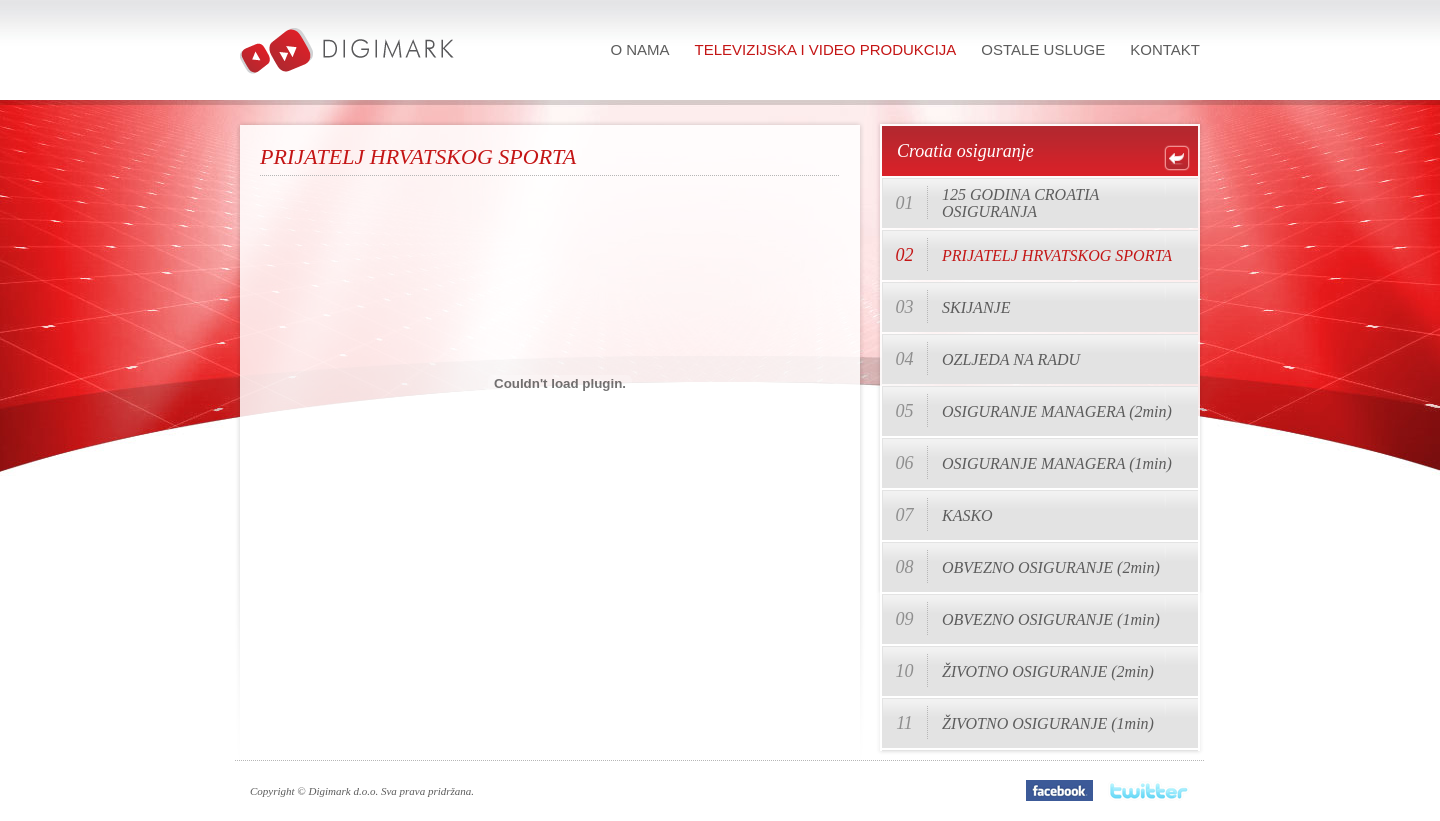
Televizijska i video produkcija (826, 49)
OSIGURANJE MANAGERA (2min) (1057, 411)
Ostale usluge (1043, 49)
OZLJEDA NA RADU (1011, 359)
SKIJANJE (976, 307)
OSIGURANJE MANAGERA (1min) (1057, 463)
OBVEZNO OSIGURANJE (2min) (1051, 567)
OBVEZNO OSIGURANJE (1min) (1051, 619)
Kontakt (1165, 49)
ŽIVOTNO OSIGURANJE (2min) (1048, 671)
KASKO (967, 515)
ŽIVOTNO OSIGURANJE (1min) (1048, 723)
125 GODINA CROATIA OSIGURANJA (1020, 203)
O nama (639, 49)
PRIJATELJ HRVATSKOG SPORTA (1057, 255)
